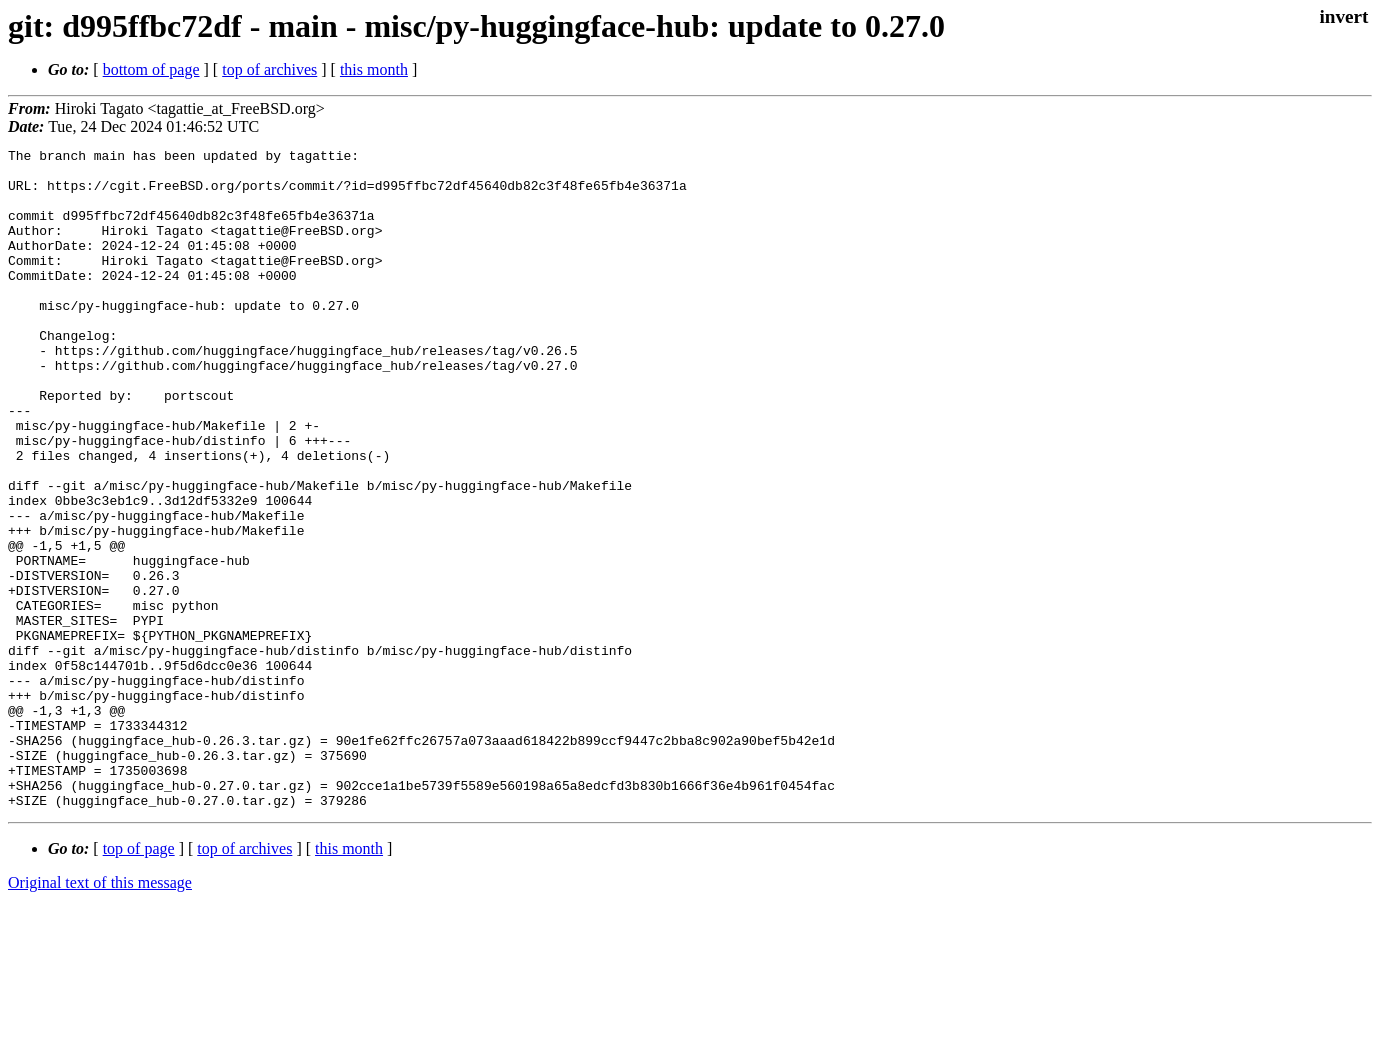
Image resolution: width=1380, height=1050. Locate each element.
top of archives (269, 69)
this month (374, 69)
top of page (139, 980)
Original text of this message (100, 1014)
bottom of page (151, 69)
